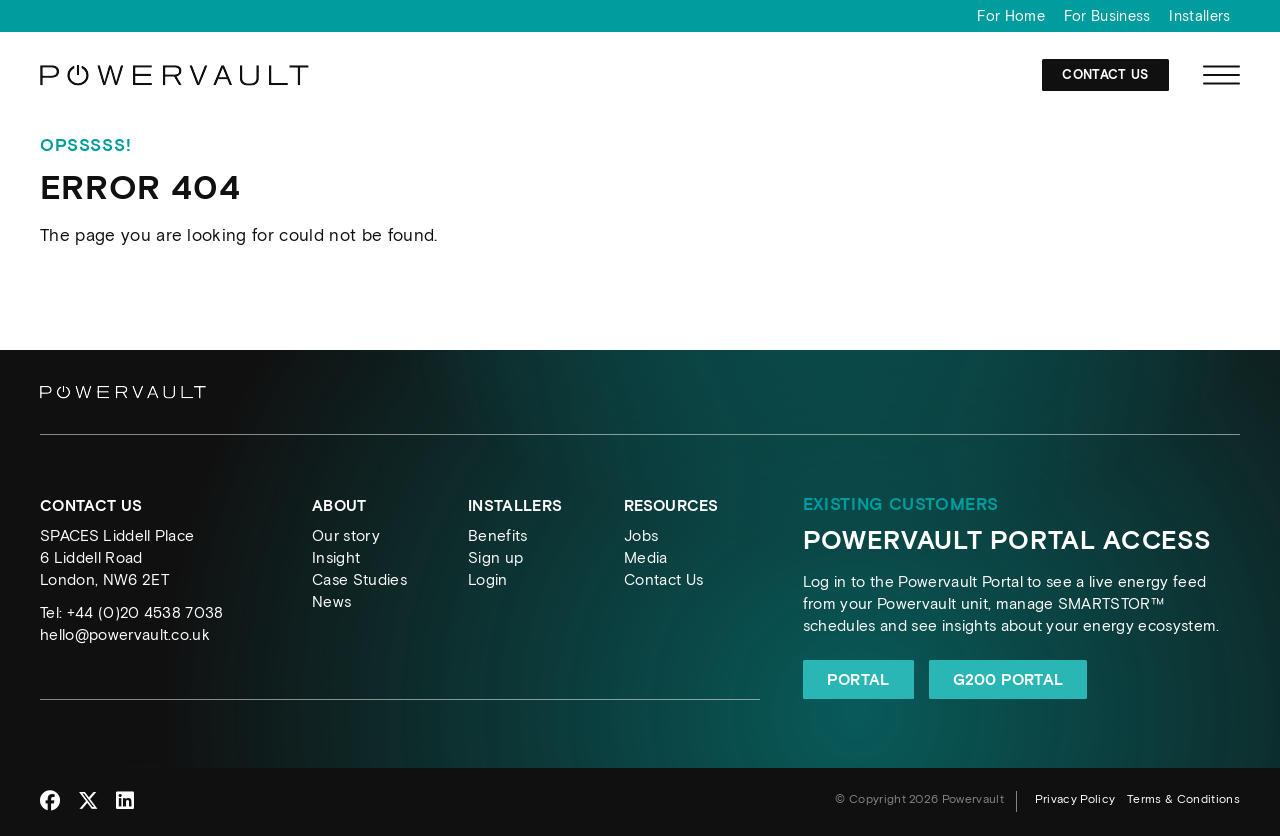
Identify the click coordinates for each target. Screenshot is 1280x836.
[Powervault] (175, 90)
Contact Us (1105, 82)
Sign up (495, 557)
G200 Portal (1008, 679)
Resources (671, 505)
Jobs (641, 535)
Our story (346, 535)
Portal (858, 679)
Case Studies (359, 579)
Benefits (498, 535)
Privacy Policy (1075, 799)
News (331, 601)
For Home (1011, 16)
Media (646, 557)
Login (488, 579)
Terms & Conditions (1183, 799)
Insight (336, 557)
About (339, 505)
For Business (1107, 16)
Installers (1199, 16)
